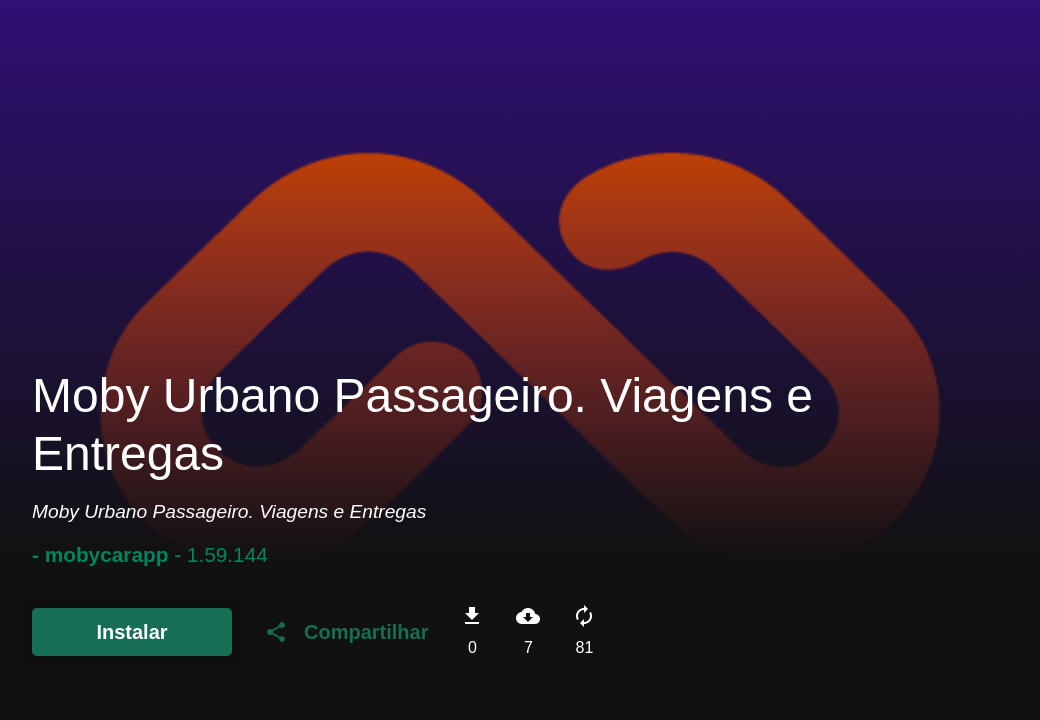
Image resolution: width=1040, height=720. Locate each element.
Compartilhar (346, 632)
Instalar (131, 632)
